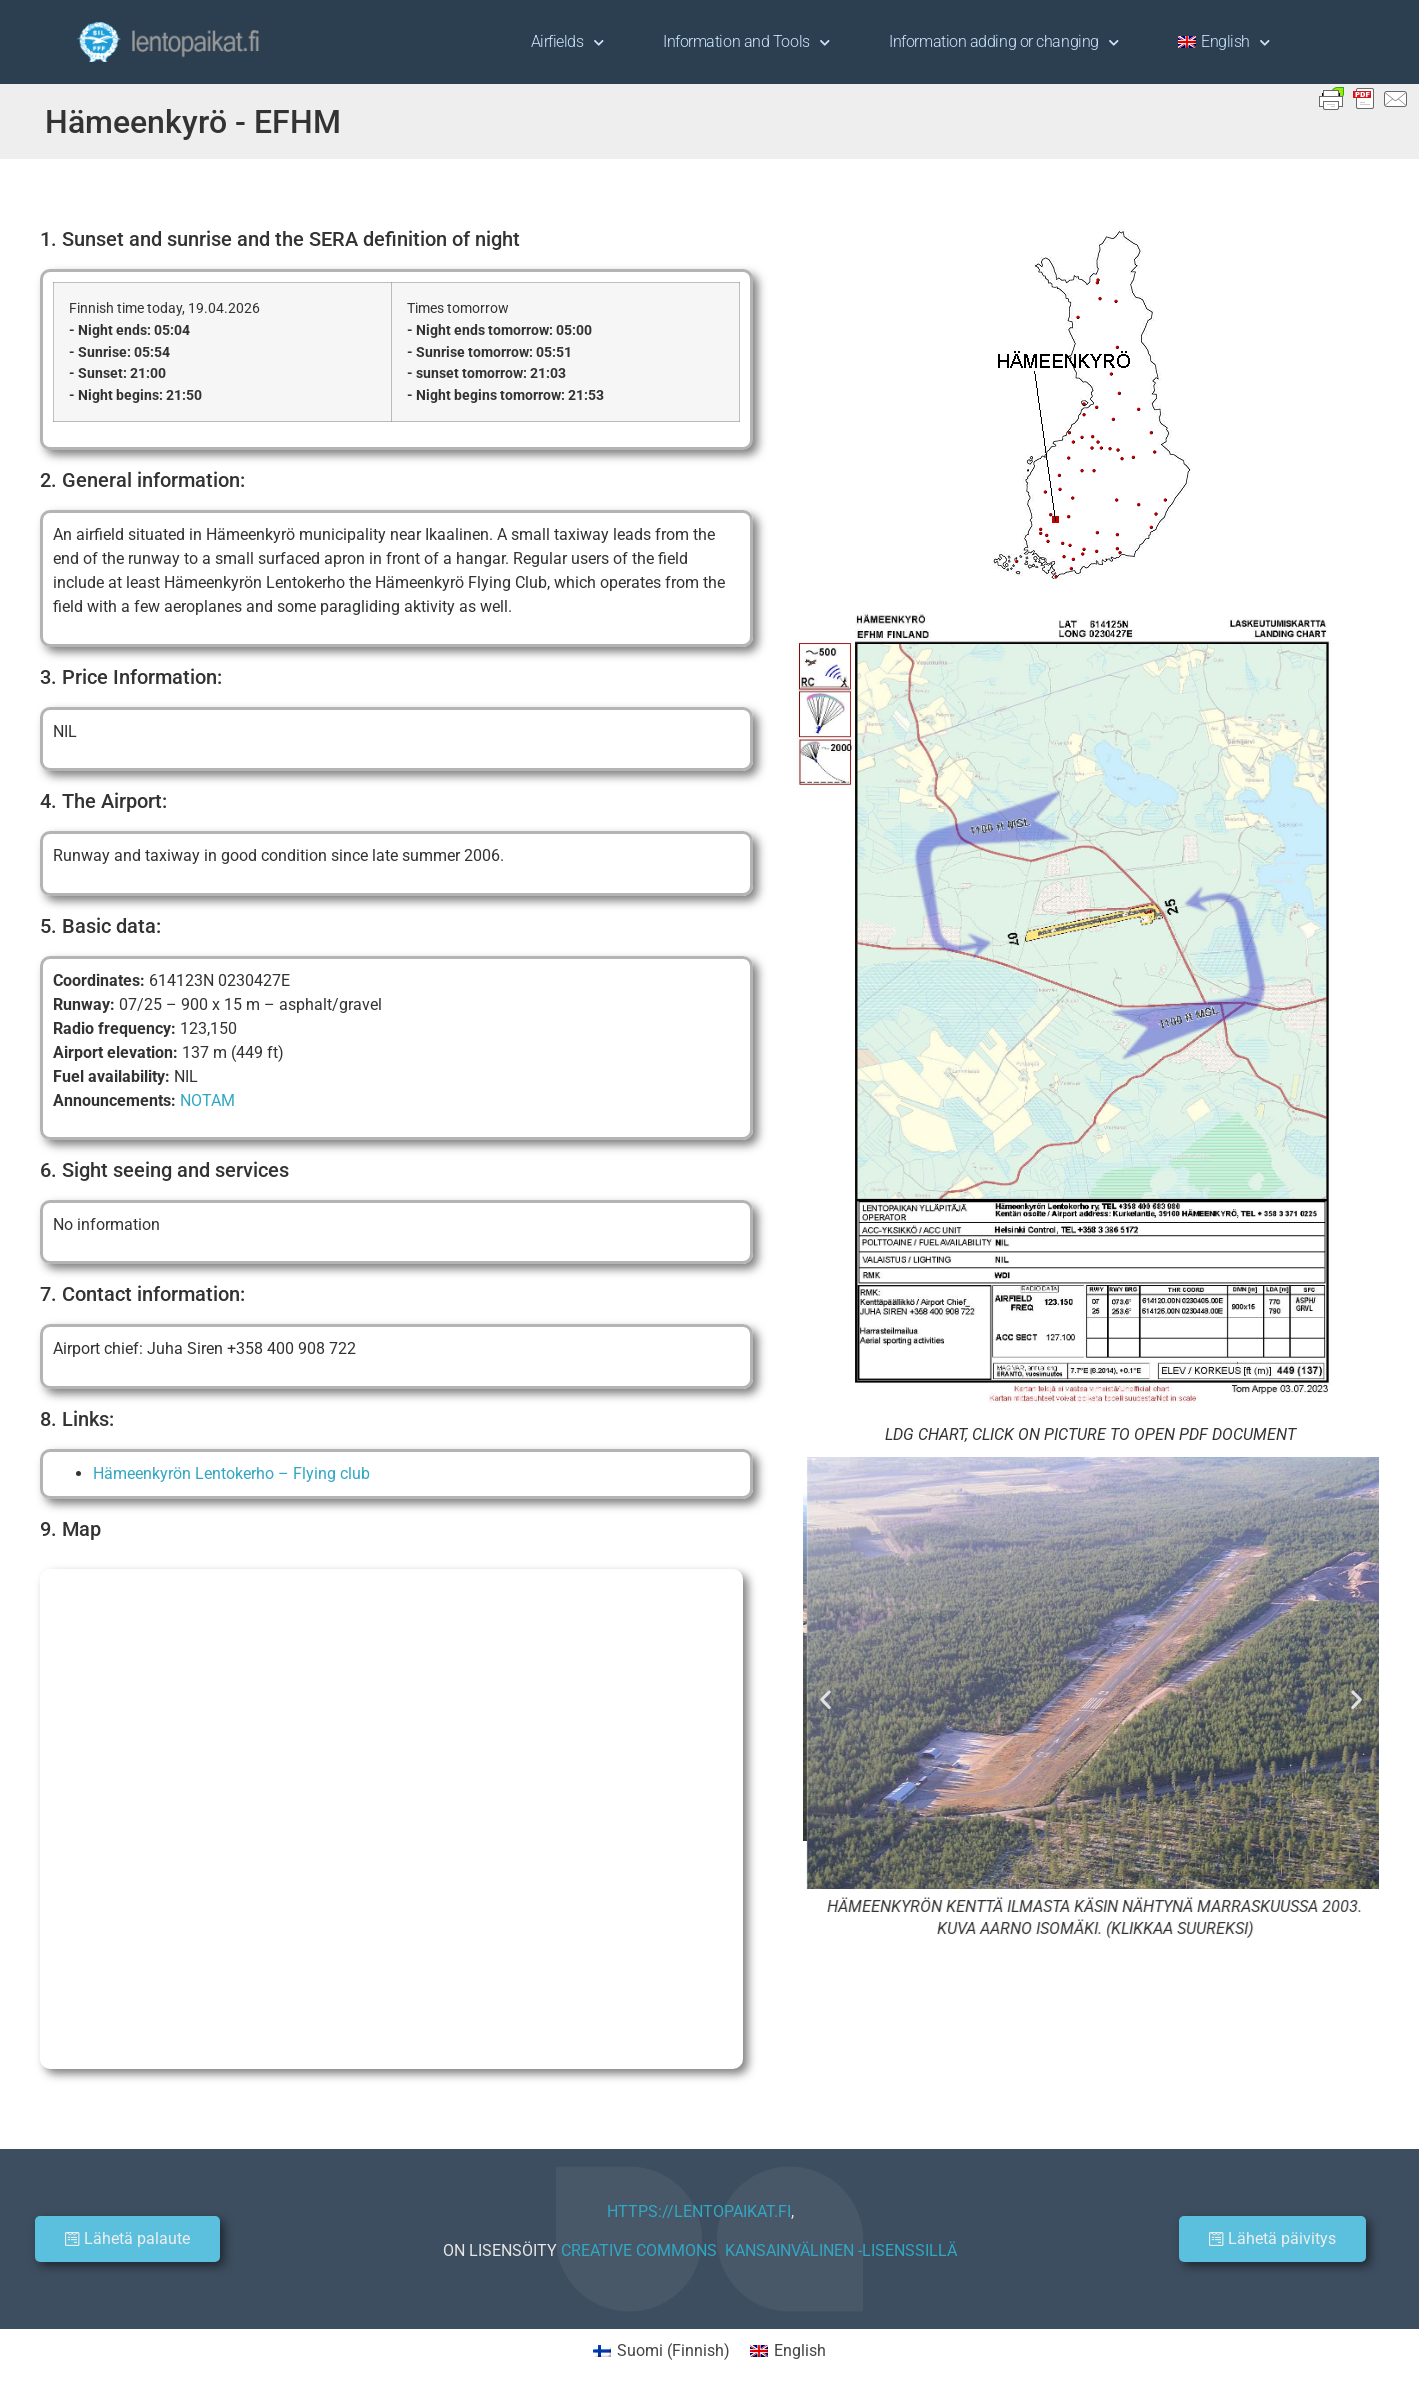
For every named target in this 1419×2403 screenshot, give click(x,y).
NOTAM (207, 1100)
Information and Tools (746, 42)
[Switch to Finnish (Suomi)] (661, 2351)
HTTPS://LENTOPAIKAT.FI (699, 2211)
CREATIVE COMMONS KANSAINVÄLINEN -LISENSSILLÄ (759, 2250)
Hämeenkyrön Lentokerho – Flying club (231, 1473)
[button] (825, 1698)
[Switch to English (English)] (788, 2351)
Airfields (567, 42)
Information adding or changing (1003, 42)
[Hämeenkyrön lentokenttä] (391, 1819)
